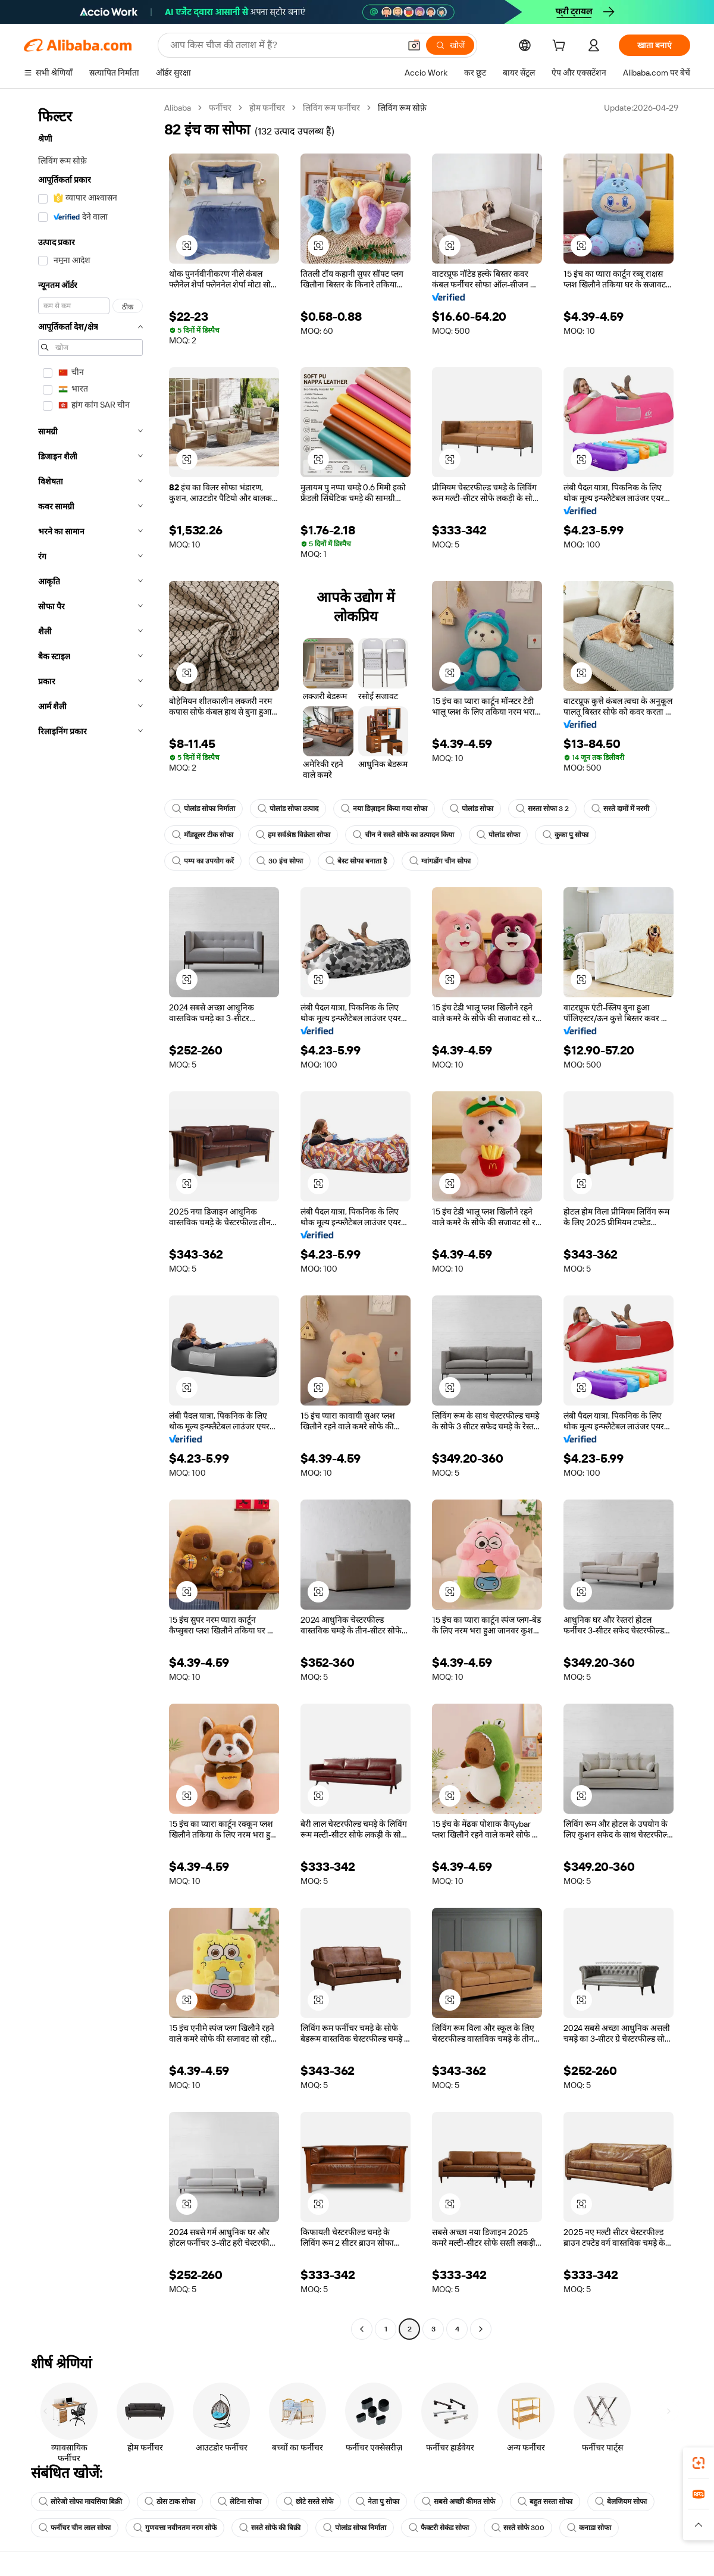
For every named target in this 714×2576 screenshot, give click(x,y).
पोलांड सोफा (471, 808)
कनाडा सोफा (589, 2528)
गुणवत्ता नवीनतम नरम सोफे (175, 2528)
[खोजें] (450, 45)
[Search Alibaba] (283, 45)
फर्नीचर (220, 107)
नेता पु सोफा (377, 2501)
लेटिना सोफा (239, 2501)
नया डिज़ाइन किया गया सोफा (384, 808)
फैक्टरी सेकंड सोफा (439, 2528)
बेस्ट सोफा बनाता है (356, 861)
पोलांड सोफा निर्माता (203, 808)
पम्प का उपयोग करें (203, 861)
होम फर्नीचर (267, 107)
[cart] (561, 47)
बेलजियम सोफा (621, 2501)
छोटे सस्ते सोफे (308, 2501)
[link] (698, 2462)
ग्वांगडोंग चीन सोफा (440, 861)
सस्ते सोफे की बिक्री (269, 2528)
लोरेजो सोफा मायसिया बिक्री (80, 2501)
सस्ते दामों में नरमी (620, 808)
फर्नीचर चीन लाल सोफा (75, 2528)
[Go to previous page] (361, 2329)
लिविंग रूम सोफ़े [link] (402, 107)
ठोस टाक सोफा (170, 2501)
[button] (414, 45)
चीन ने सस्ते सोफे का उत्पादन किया (403, 835)
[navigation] (90, 1220)
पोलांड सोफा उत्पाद (288, 808)
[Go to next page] (480, 2329)
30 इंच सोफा (279, 861)
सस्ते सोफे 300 (517, 2528)
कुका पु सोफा (565, 835)
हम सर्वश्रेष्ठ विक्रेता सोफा (293, 835)
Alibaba (177, 107)
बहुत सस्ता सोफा (545, 2501)
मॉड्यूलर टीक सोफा (202, 835)
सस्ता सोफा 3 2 (542, 808)
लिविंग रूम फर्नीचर (331, 107)
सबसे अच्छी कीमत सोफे (458, 2501)
